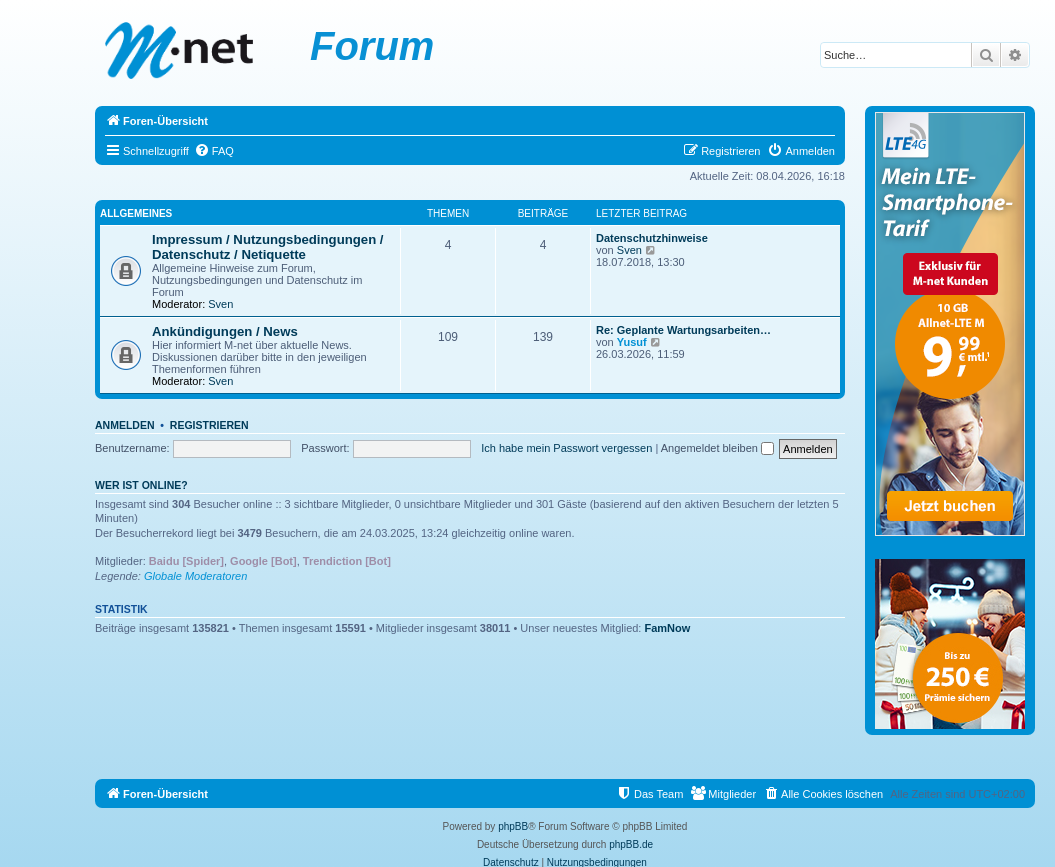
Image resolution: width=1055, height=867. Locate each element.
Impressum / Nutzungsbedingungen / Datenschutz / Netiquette (268, 247)
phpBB (513, 826)
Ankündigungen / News (225, 331)
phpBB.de (631, 844)
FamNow (668, 628)
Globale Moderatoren (195, 576)
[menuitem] (214, 151)
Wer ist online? (141, 485)
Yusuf (632, 342)
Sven (220, 304)
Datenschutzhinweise (652, 238)
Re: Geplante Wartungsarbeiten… (683, 330)
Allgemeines (136, 213)
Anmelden (125, 425)
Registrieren (209, 425)
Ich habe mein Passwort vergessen (566, 448)
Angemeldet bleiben (717, 448)
